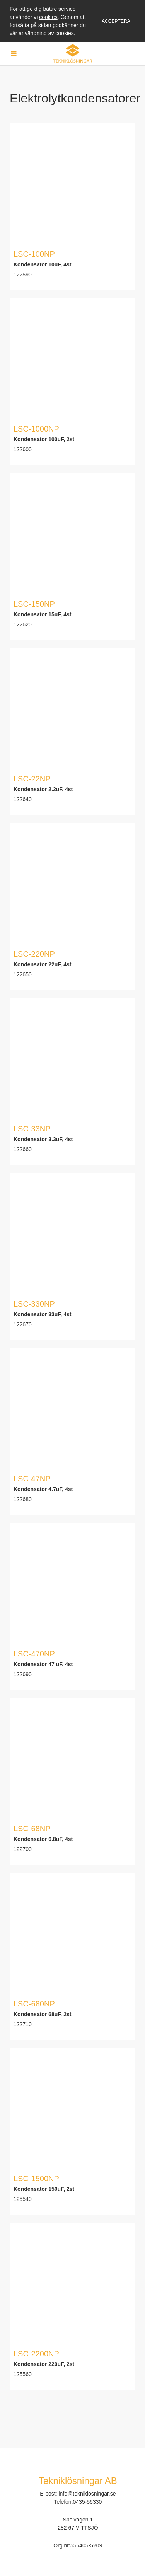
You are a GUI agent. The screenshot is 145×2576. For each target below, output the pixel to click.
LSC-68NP (32, 1828)
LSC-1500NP (36, 2178)
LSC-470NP (34, 1654)
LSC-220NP (34, 954)
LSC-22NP (32, 779)
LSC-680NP (34, 2003)
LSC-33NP (32, 1128)
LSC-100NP (34, 254)
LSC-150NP (34, 604)
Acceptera (116, 21)
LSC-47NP (32, 1478)
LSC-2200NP (36, 2353)
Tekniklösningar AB (78, 2480)
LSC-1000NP (36, 429)
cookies (48, 17)
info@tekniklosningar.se (87, 2494)
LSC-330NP (34, 1304)
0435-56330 (87, 2502)
